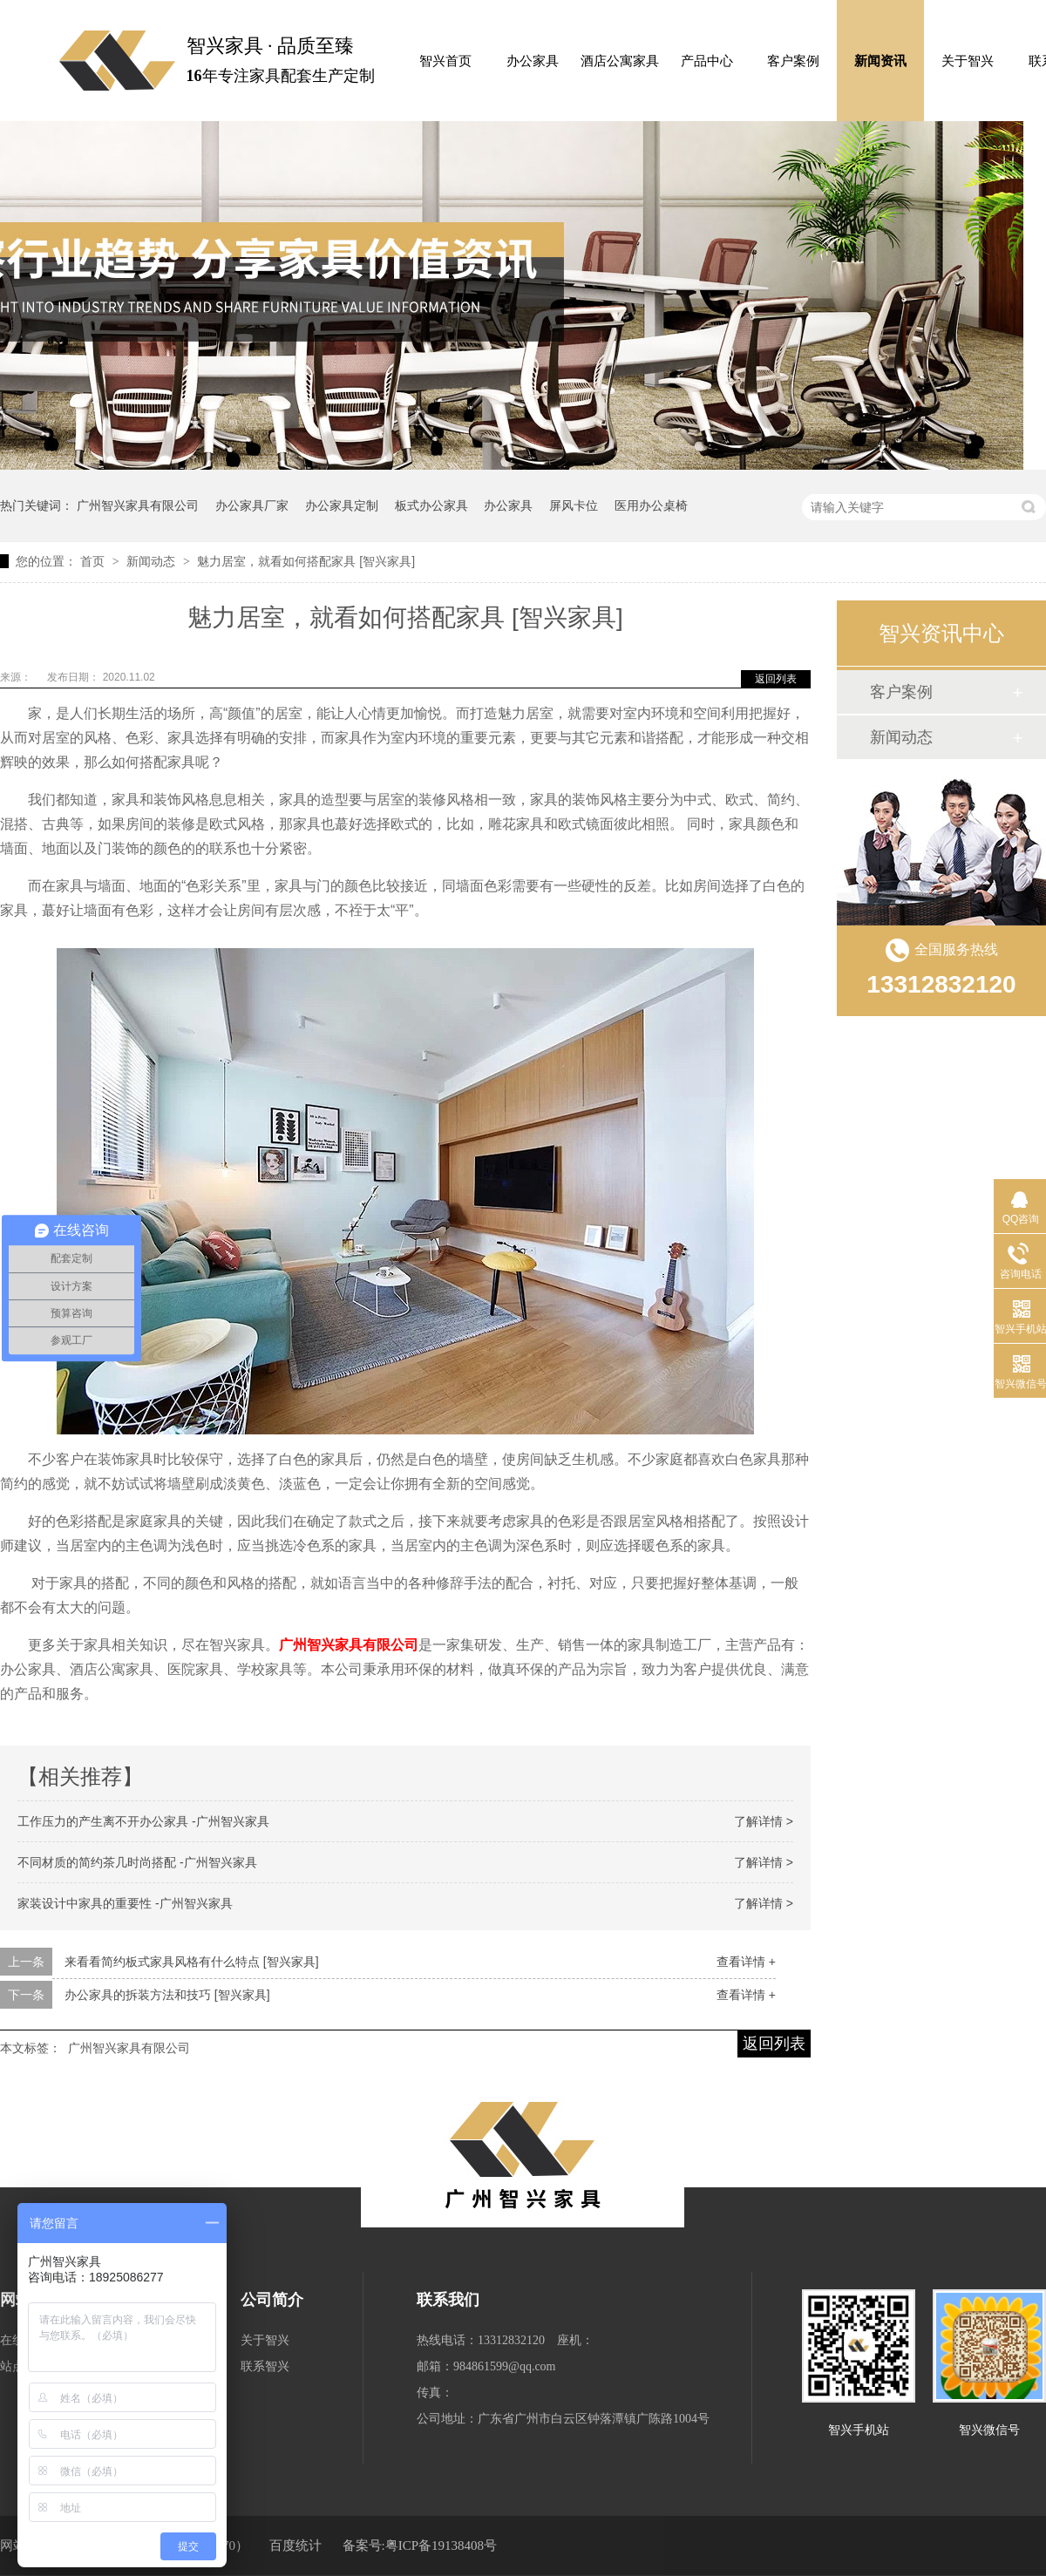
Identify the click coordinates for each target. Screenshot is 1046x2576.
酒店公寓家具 (620, 61)
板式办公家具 (431, 505)
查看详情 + (746, 1962)
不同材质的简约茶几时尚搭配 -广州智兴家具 (137, 1862)
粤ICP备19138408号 (441, 2545)
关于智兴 (967, 61)
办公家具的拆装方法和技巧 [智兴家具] (167, 1995)
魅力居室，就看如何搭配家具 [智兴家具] (306, 561)
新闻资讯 (880, 61)
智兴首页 (445, 61)
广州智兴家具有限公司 (138, 505)
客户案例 (793, 61)
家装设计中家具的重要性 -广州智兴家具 (125, 1903)
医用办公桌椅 (651, 505)
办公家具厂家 (252, 505)
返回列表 (776, 679)
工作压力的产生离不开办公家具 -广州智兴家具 (143, 1821)
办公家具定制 (341, 505)
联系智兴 (265, 2366)
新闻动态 (152, 561)
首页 (94, 561)
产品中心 (707, 61)
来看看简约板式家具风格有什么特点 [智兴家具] (192, 1962)
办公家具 (532, 61)
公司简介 (272, 2299)
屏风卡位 (573, 505)
